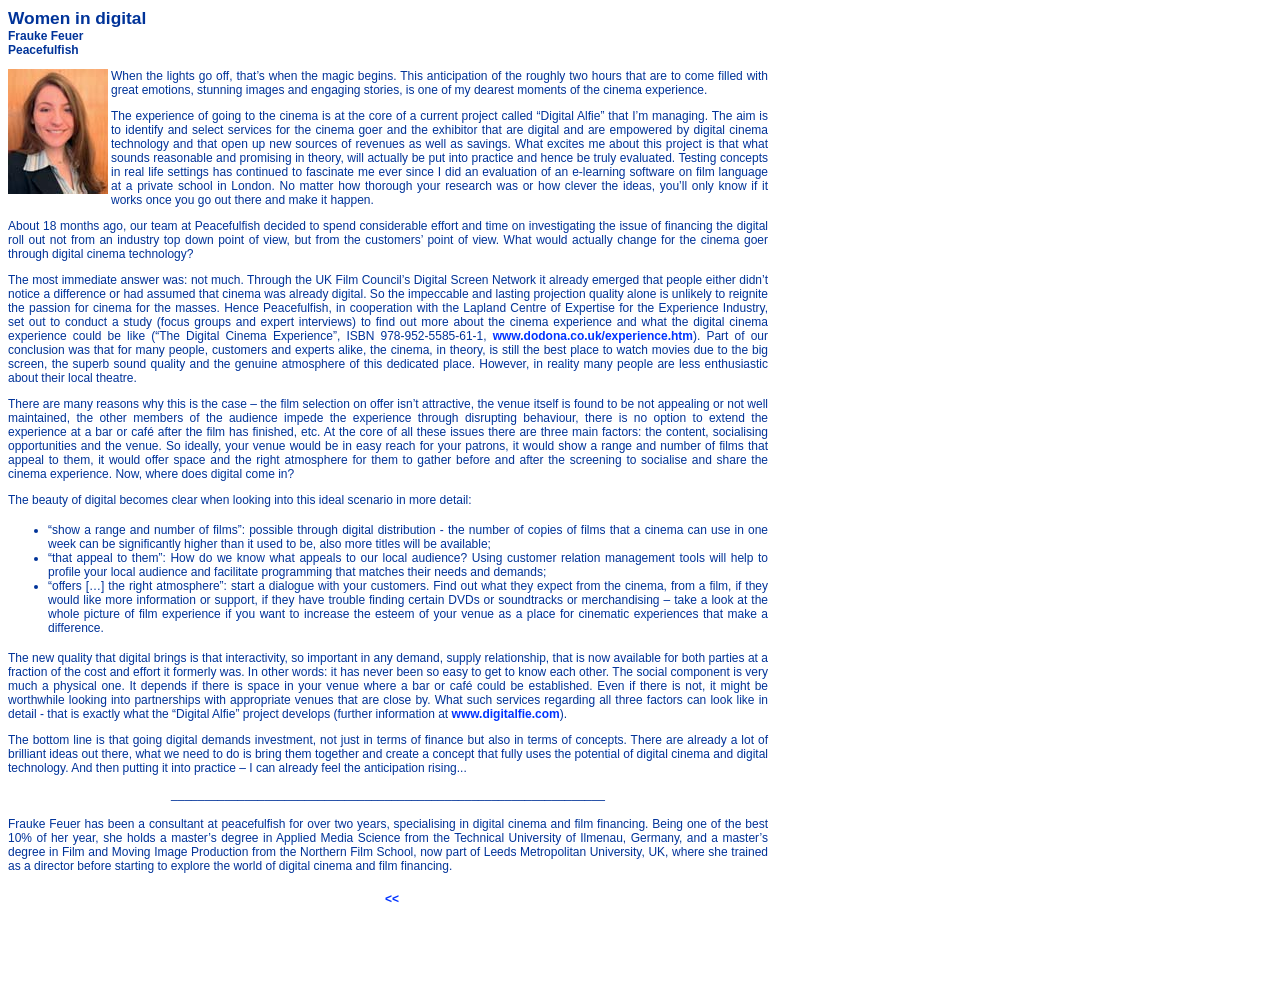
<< (392, 899)
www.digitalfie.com (506, 714)
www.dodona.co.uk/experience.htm (593, 336)
